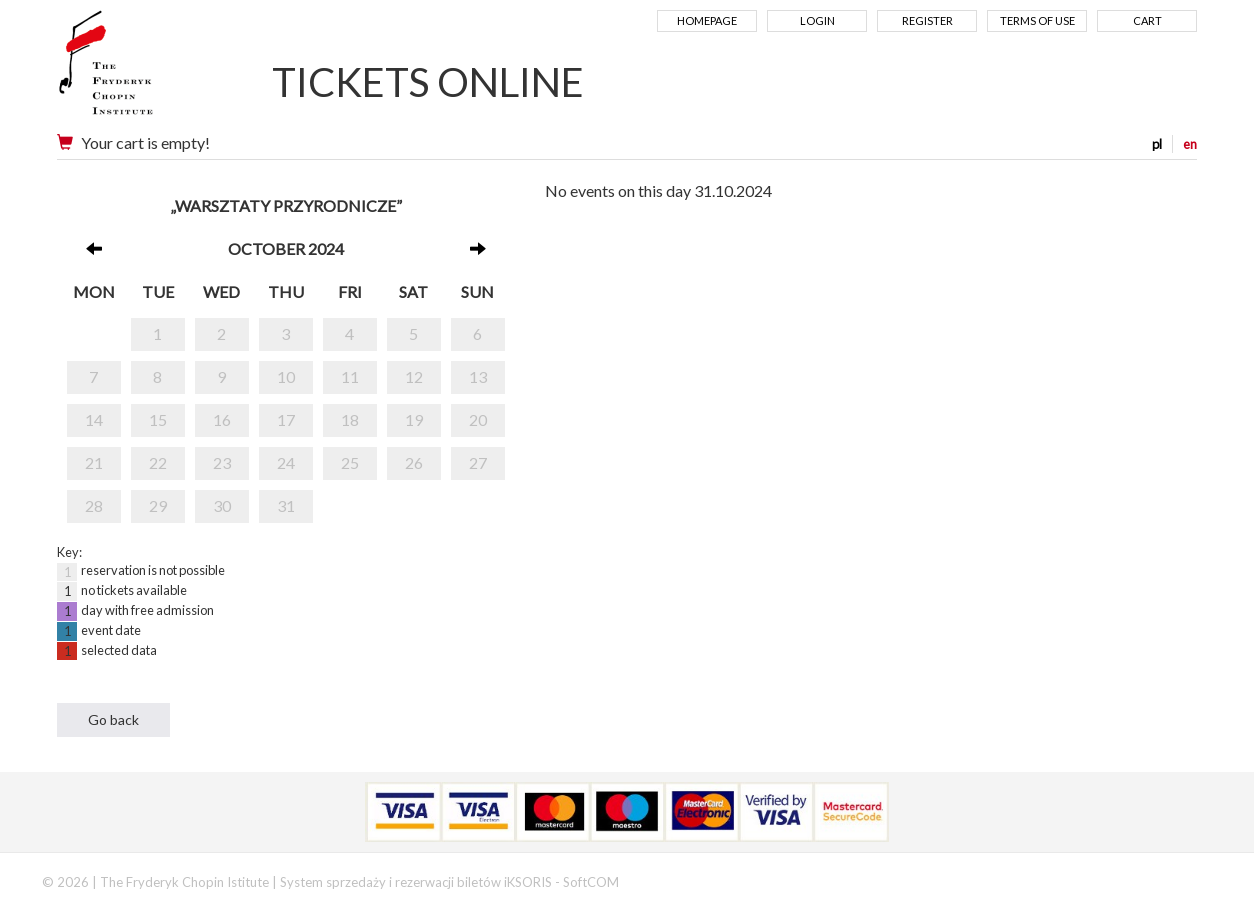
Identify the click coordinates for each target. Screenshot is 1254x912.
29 (158, 505)
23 (222, 462)
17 (286, 419)
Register (927, 20)
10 (286, 376)
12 (414, 376)
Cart (1147, 20)
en (1190, 144)
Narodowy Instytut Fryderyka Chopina (144, 70)
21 (94, 462)
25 (350, 462)
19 (414, 419)
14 (94, 419)
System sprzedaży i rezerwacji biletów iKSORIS (416, 882)
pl (1157, 144)
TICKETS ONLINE (428, 82)
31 (286, 505)
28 (94, 505)
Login (817, 20)
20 (478, 419)
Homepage (707, 20)
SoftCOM (591, 882)
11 (350, 376)
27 (478, 462)
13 (478, 376)
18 (350, 419)
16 (222, 419)
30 (222, 505)
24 (286, 462)
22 (158, 462)
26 (414, 462)
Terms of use (1037, 20)
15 (158, 419)
